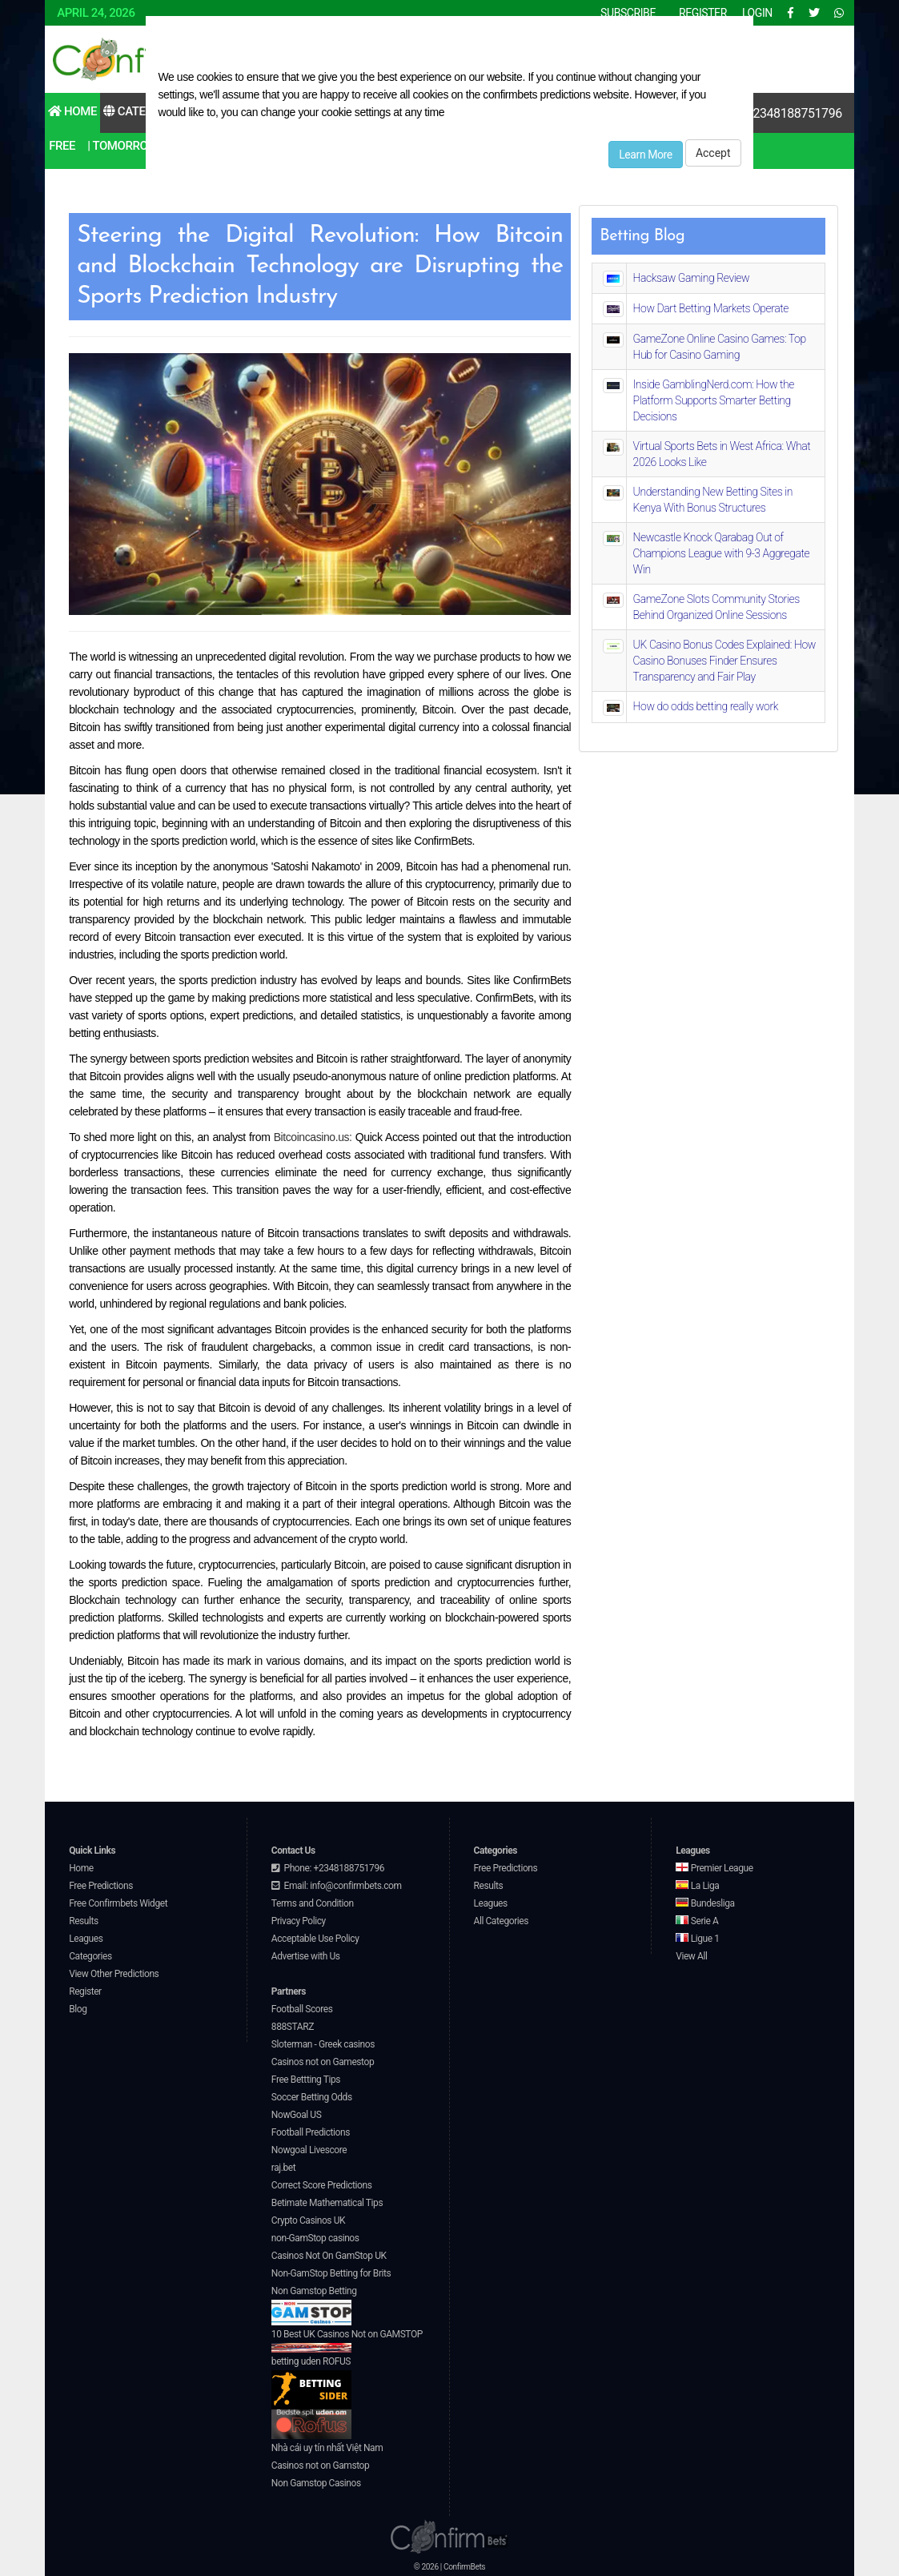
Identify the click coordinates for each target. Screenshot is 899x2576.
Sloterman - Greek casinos (323, 2044)
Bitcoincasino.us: (313, 1137)
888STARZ (292, 2026)
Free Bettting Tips (305, 2079)
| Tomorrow (122, 146)
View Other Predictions (114, 1973)
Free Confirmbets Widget (118, 1903)
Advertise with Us (305, 1956)
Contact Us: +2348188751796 (760, 113)
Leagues (85, 1938)
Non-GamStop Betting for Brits (331, 2273)
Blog (77, 2009)
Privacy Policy (298, 1921)
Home (72, 111)
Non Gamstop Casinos (316, 2483)
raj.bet (283, 2167)
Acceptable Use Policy (315, 1938)
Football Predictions (310, 2132)
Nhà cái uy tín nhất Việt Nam (327, 2447)
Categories (144, 111)
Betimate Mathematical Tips (327, 2202)
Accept (713, 153)
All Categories (501, 1921)
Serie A (697, 1921)
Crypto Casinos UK (308, 2220)
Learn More (645, 154)
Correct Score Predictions (321, 2185)
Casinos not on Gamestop (322, 2062)
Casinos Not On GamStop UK (329, 2255)
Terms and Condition (312, 1903)
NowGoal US (296, 2114)
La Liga (697, 1885)
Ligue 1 (697, 1938)
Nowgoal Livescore (309, 2150)
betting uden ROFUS (311, 2382)
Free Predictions (101, 1885)
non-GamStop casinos (315, 2238)
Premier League (714, 1868)
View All (691, 1956)
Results (83, 1921)
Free (62, 146)
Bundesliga (705, 1903)
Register (85, 1991)
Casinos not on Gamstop (320, 2465)
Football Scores (302, 2009)
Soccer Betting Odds (311, 2097)
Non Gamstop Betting (314, 2305)
